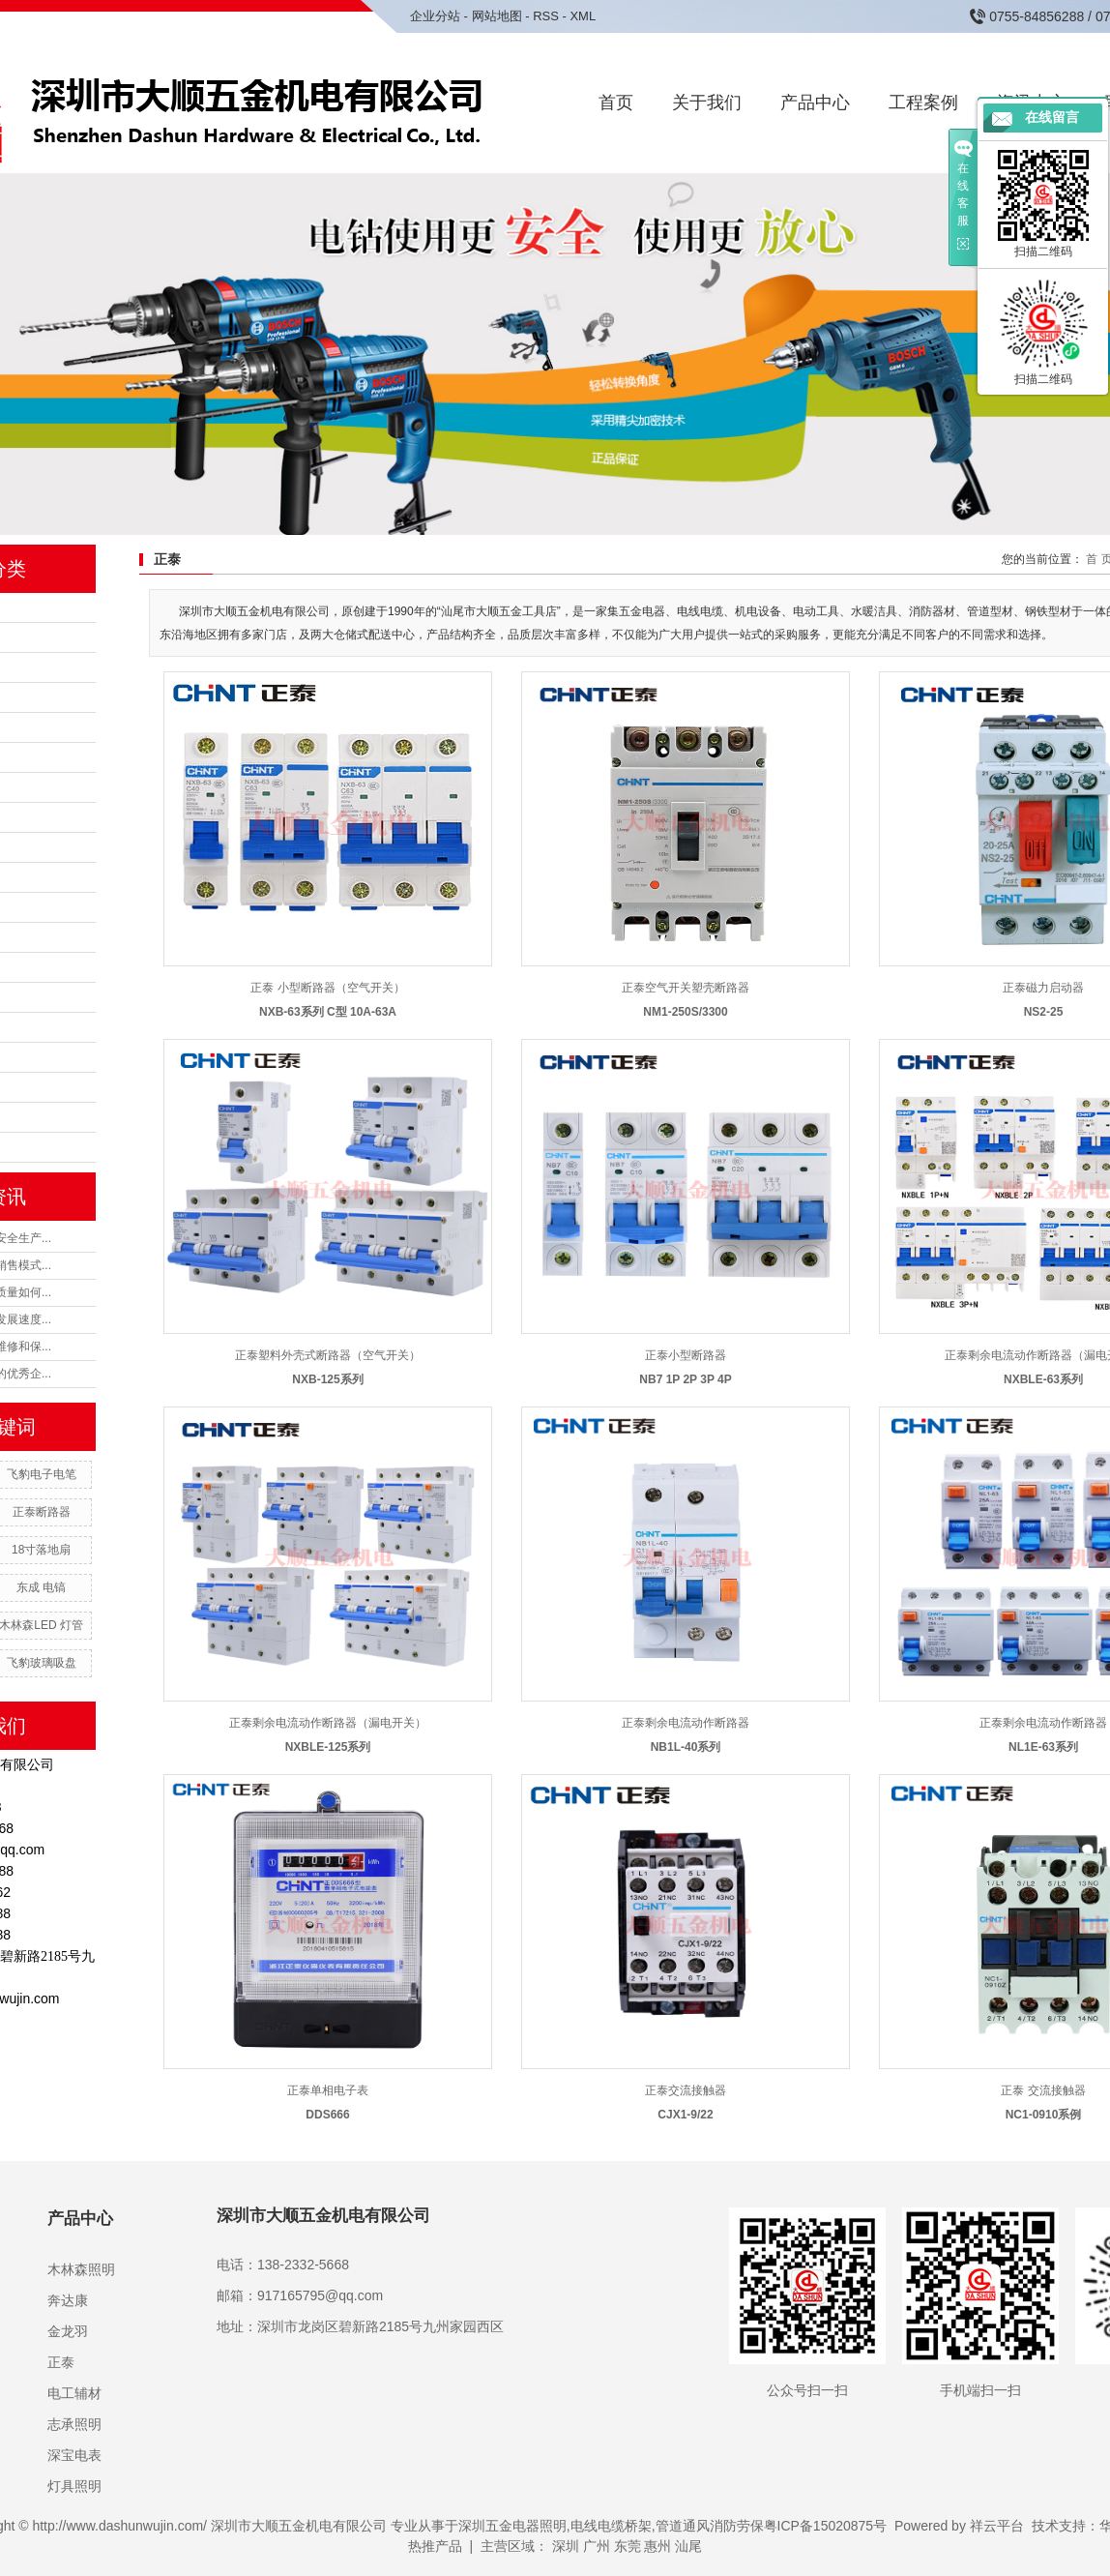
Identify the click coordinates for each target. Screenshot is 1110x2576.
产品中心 (815, 102)
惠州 (657, 2546)
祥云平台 (997, 2525)
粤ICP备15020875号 (826, 2525)
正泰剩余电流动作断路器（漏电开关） (327, 1723)
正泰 (60, 2362)
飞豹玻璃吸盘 (41, 1663)
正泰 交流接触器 (1043, 2090)
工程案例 (923, 102)
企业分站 (435, 16)
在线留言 (1052, 117)
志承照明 (74, 2424)
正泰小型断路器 (685, 1355)
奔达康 (67, 2300)
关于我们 (707, 102)
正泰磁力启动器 (1043, 987)
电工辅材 (74, 2393)
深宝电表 (74, 2455)
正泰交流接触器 (685, 2090)
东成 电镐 (41, 1587)
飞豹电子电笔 (41, 1474)
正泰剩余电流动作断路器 (685, 1723)
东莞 (627, 2546)
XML (583, 16)
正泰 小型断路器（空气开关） (327, 987)
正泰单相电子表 (327, 2090)
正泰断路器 (42, 1512)
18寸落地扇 (41, 1549)
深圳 (565, 2546)
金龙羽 (67, 2331)
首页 (616, 102)
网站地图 (497, 16)
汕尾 (688, 2546)
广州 (596, 2546)
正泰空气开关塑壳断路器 (685, 987)
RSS (546, 16)
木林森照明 (81, 2269)
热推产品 (435, 2546)
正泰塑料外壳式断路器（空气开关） (328, 1355)
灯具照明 (74, 2486)
